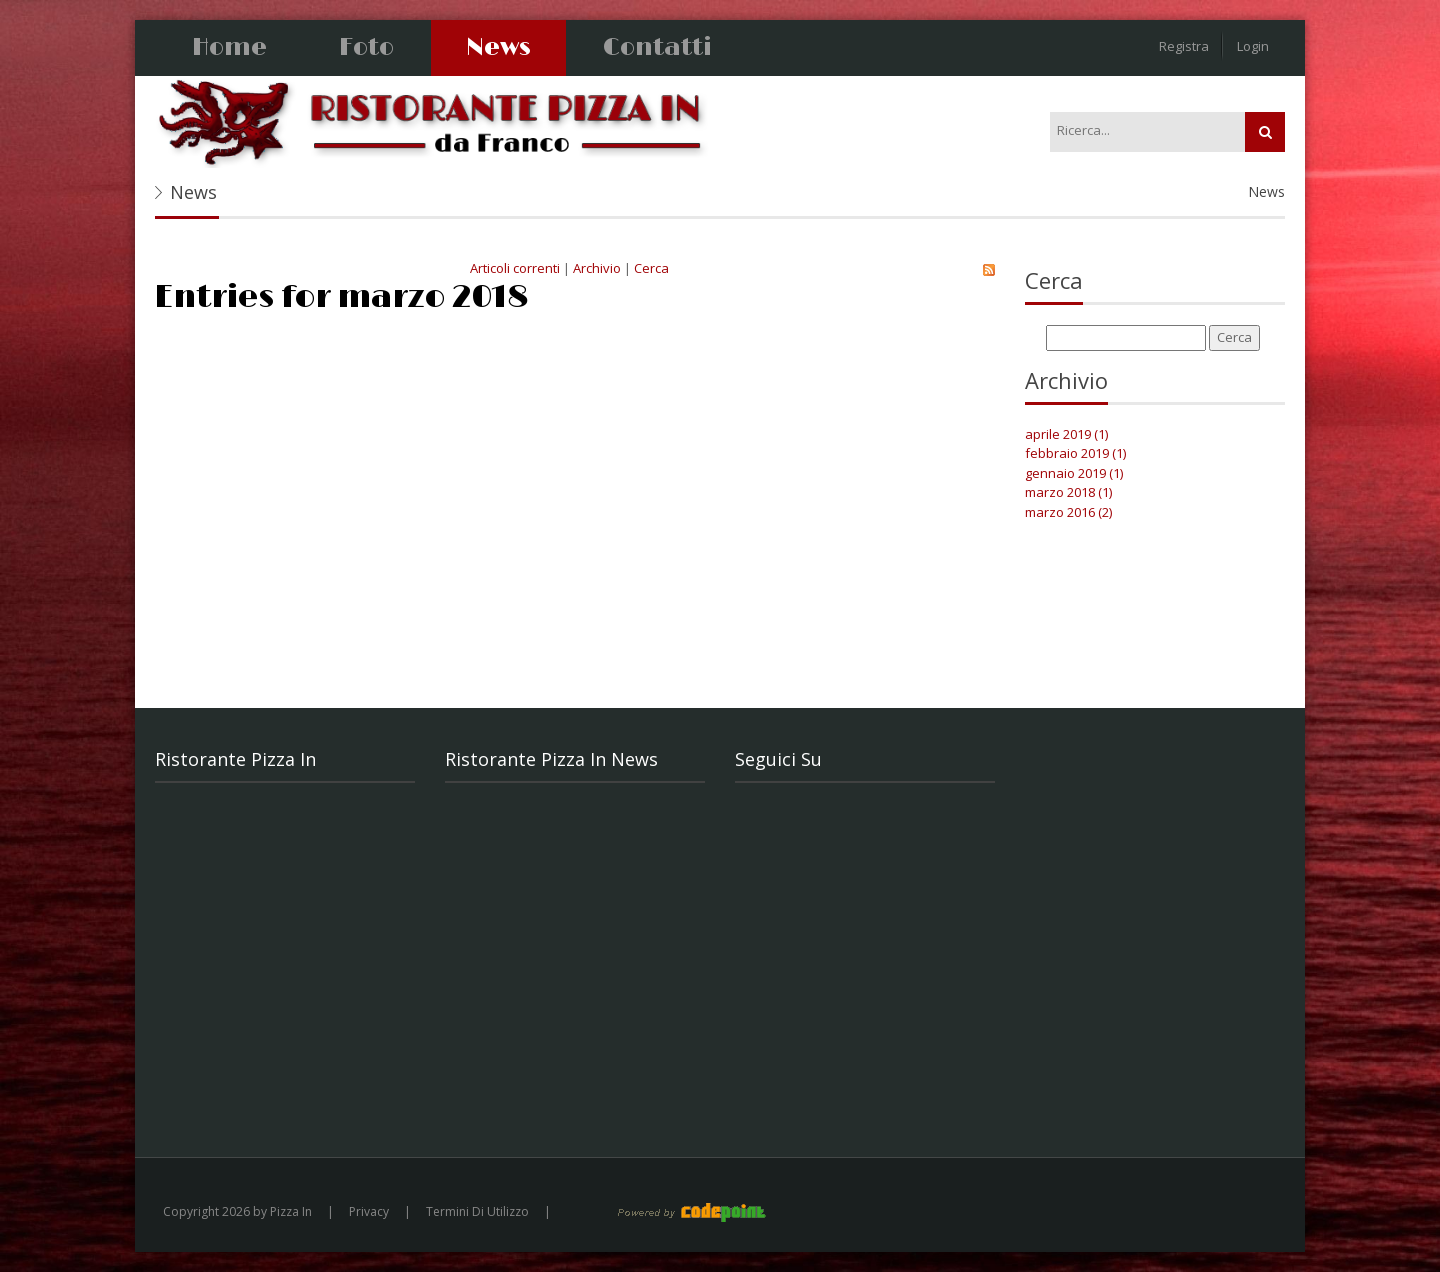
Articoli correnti (515, 268)
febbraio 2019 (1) (1075, 453)
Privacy (369, 1211)
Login (1253, 46)
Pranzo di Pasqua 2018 (748, 360)
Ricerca (1265, 132)
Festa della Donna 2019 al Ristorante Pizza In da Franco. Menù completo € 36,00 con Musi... (570, 946)
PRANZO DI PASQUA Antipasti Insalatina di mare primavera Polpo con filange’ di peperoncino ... (579, 836)
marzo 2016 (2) (1068, 512)
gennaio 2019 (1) (1074, 473)
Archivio (597, 268)
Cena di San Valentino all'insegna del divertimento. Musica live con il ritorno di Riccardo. (581, 1056)
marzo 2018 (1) (1068, 492)
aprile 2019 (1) (1066, 434)
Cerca (651, 268)
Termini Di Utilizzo (477, 1211)
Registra (1184, 46)
